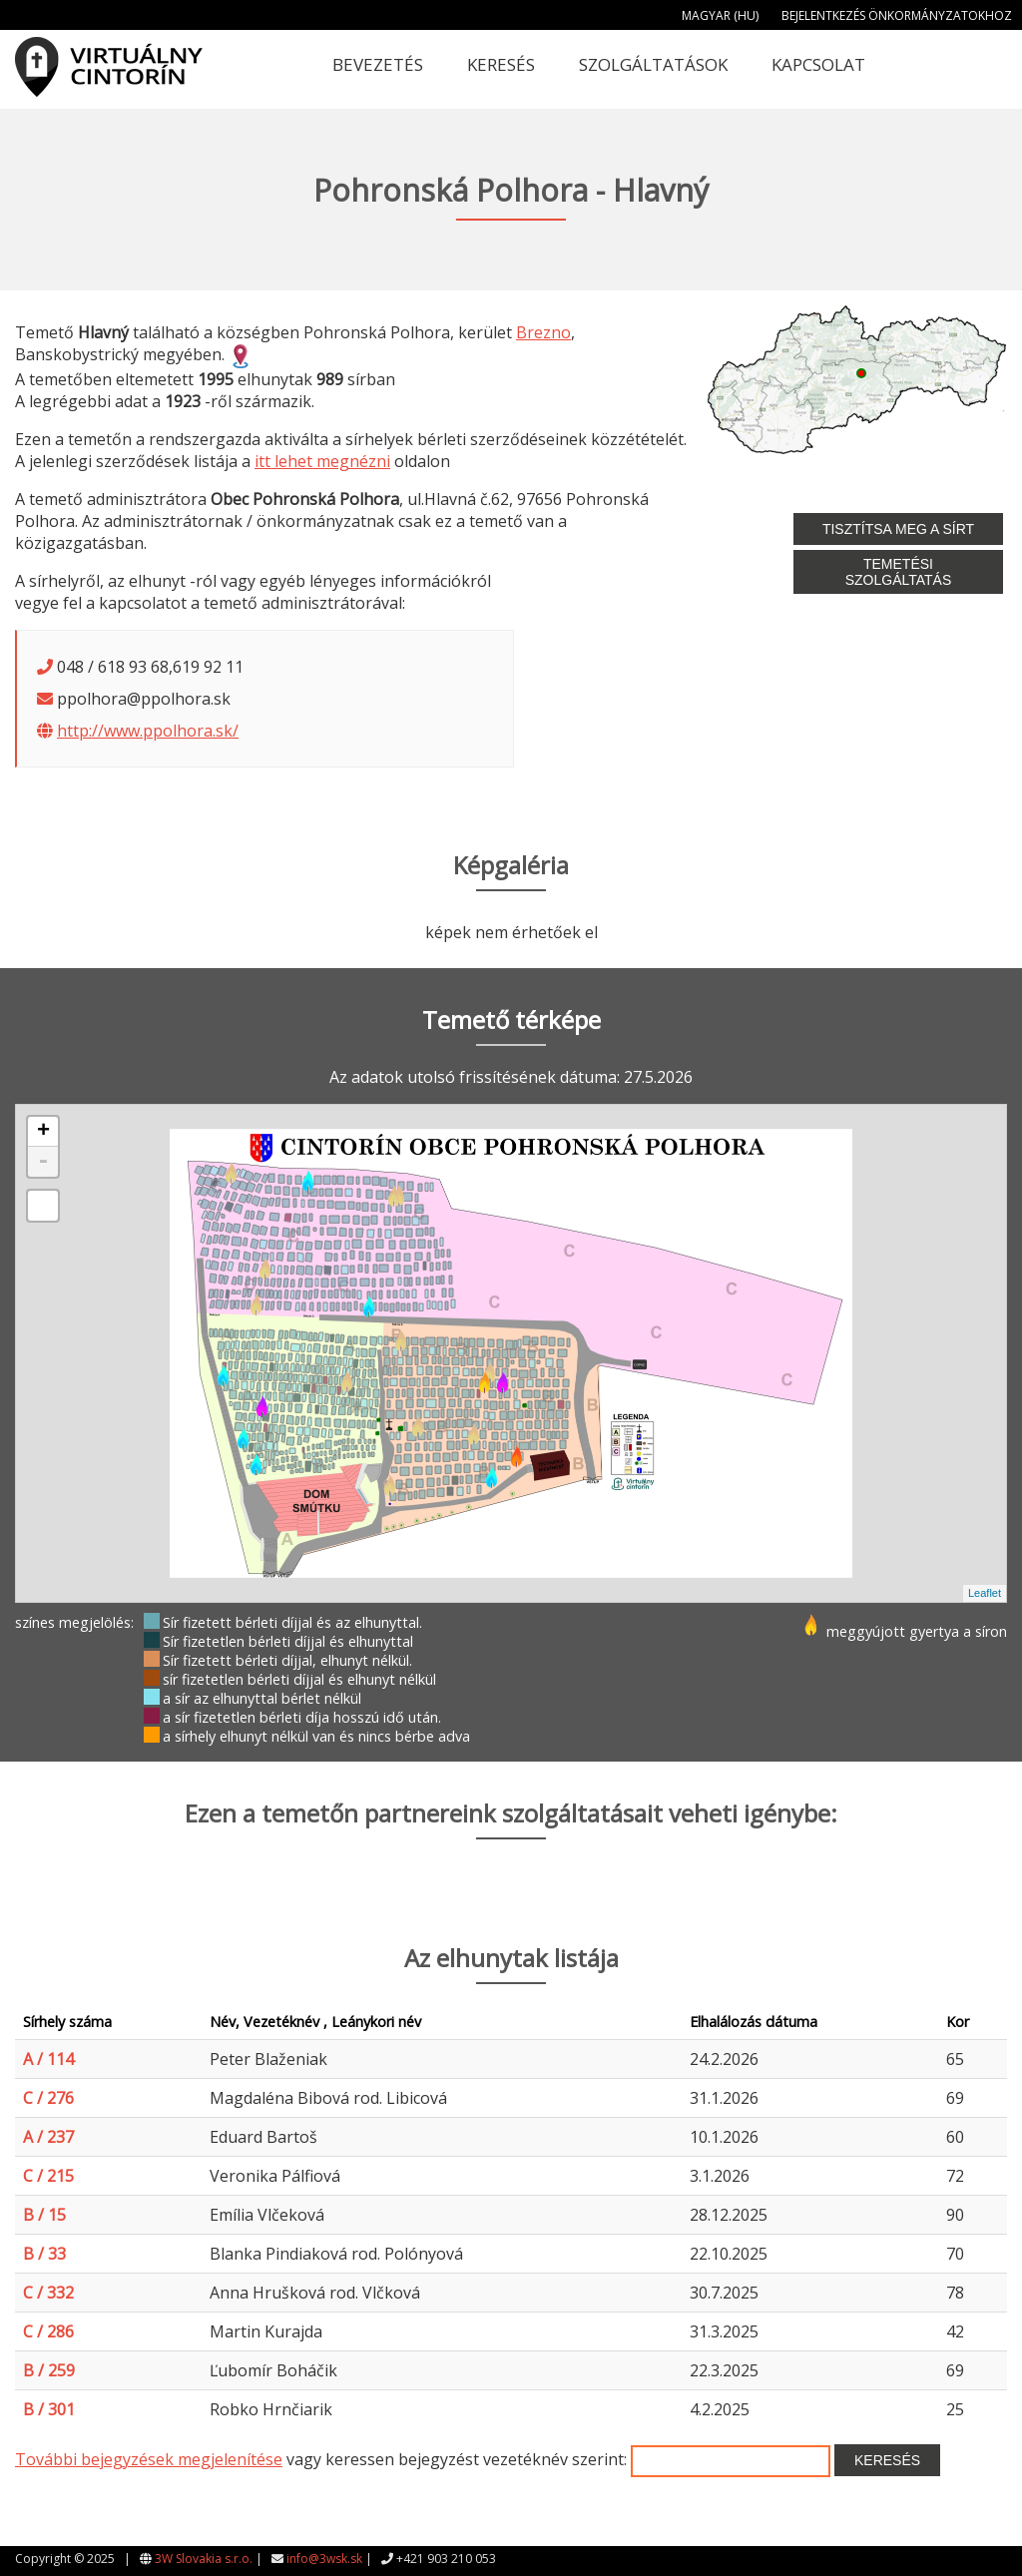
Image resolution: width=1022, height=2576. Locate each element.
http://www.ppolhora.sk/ (148, 731)
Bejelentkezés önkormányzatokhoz (896, 15)
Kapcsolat (818, 64)
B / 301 (49, 2409)
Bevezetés (377, 64)
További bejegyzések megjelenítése (148, 2459)
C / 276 (48, 2098)
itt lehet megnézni (322, 461)
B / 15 (44, 2215)
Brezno (543, 332)
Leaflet (984, 1593)
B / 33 (44, 2254)
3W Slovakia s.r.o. (204, 2558)
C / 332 (48, 2293)
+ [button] (43, 1132)
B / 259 (49, 2370)
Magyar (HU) (720, 15)
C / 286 (48, 2331)
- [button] (43, 1162)
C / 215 (48, 2176)
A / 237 (48, 2137)
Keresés (501, 64)
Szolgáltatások (653, 64)
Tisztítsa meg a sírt (898, 529)
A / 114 (48, 2059)
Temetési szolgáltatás (898, 572)
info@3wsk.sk (324, 2558)
